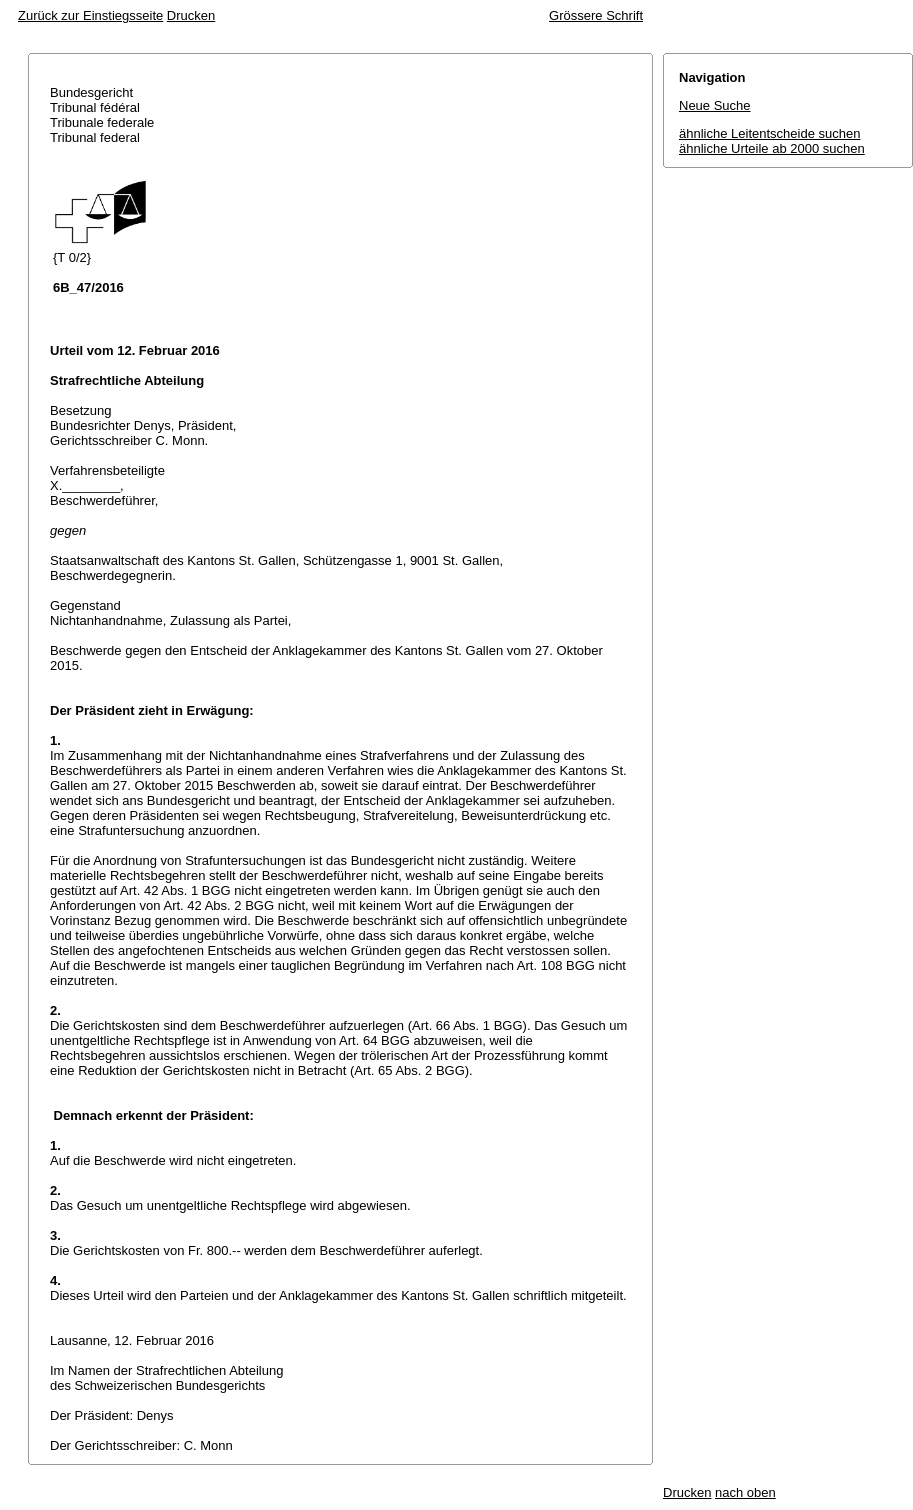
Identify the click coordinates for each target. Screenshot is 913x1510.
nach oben (745, 1492)
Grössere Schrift (596, 15)
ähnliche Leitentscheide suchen (769, 133)
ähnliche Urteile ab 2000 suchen (772, 148)
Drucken (191, 15)
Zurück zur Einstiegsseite (90, 15)
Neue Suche (715, 105)
